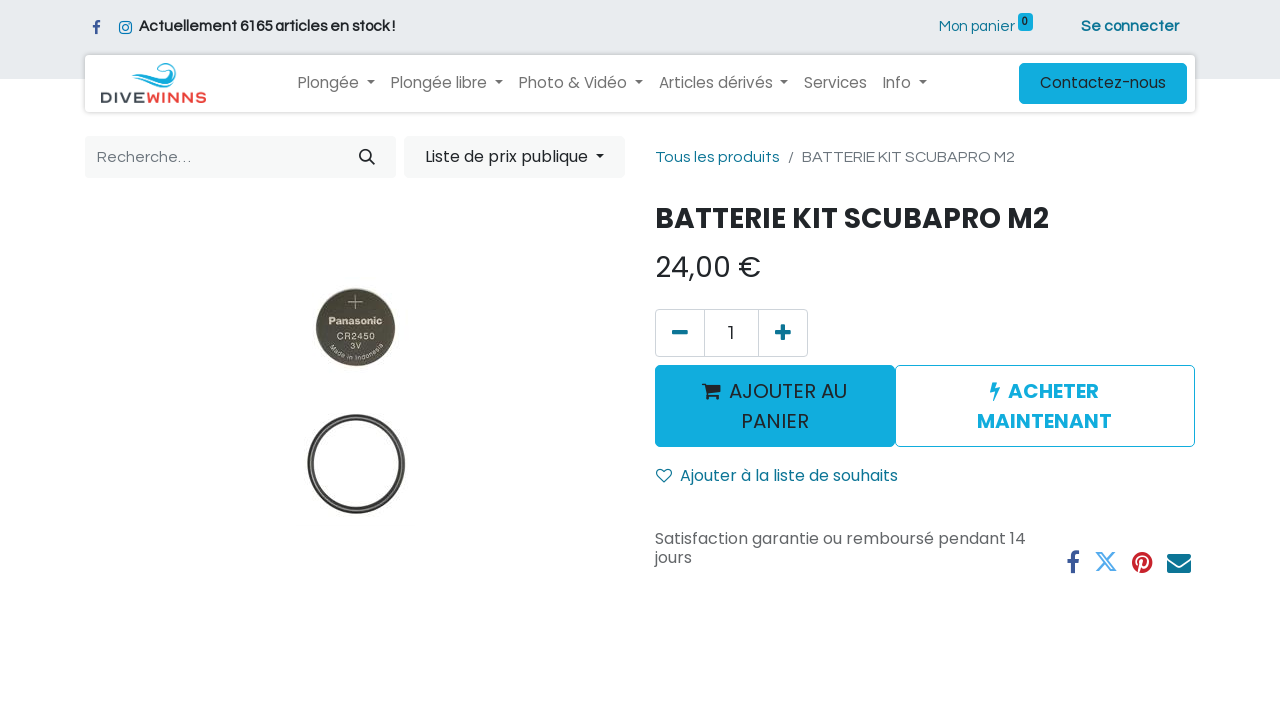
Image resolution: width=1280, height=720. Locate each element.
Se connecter (1130, 26)
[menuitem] (835, 83)
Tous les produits (717, 157)
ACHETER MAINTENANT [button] (1044, 406)
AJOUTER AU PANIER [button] (774, 406)
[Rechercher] (367, 157)
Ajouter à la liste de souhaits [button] (777, 475)
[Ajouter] (783, 333)
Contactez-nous (1103, 82)
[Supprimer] (680, 333)
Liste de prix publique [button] (508, 156)
